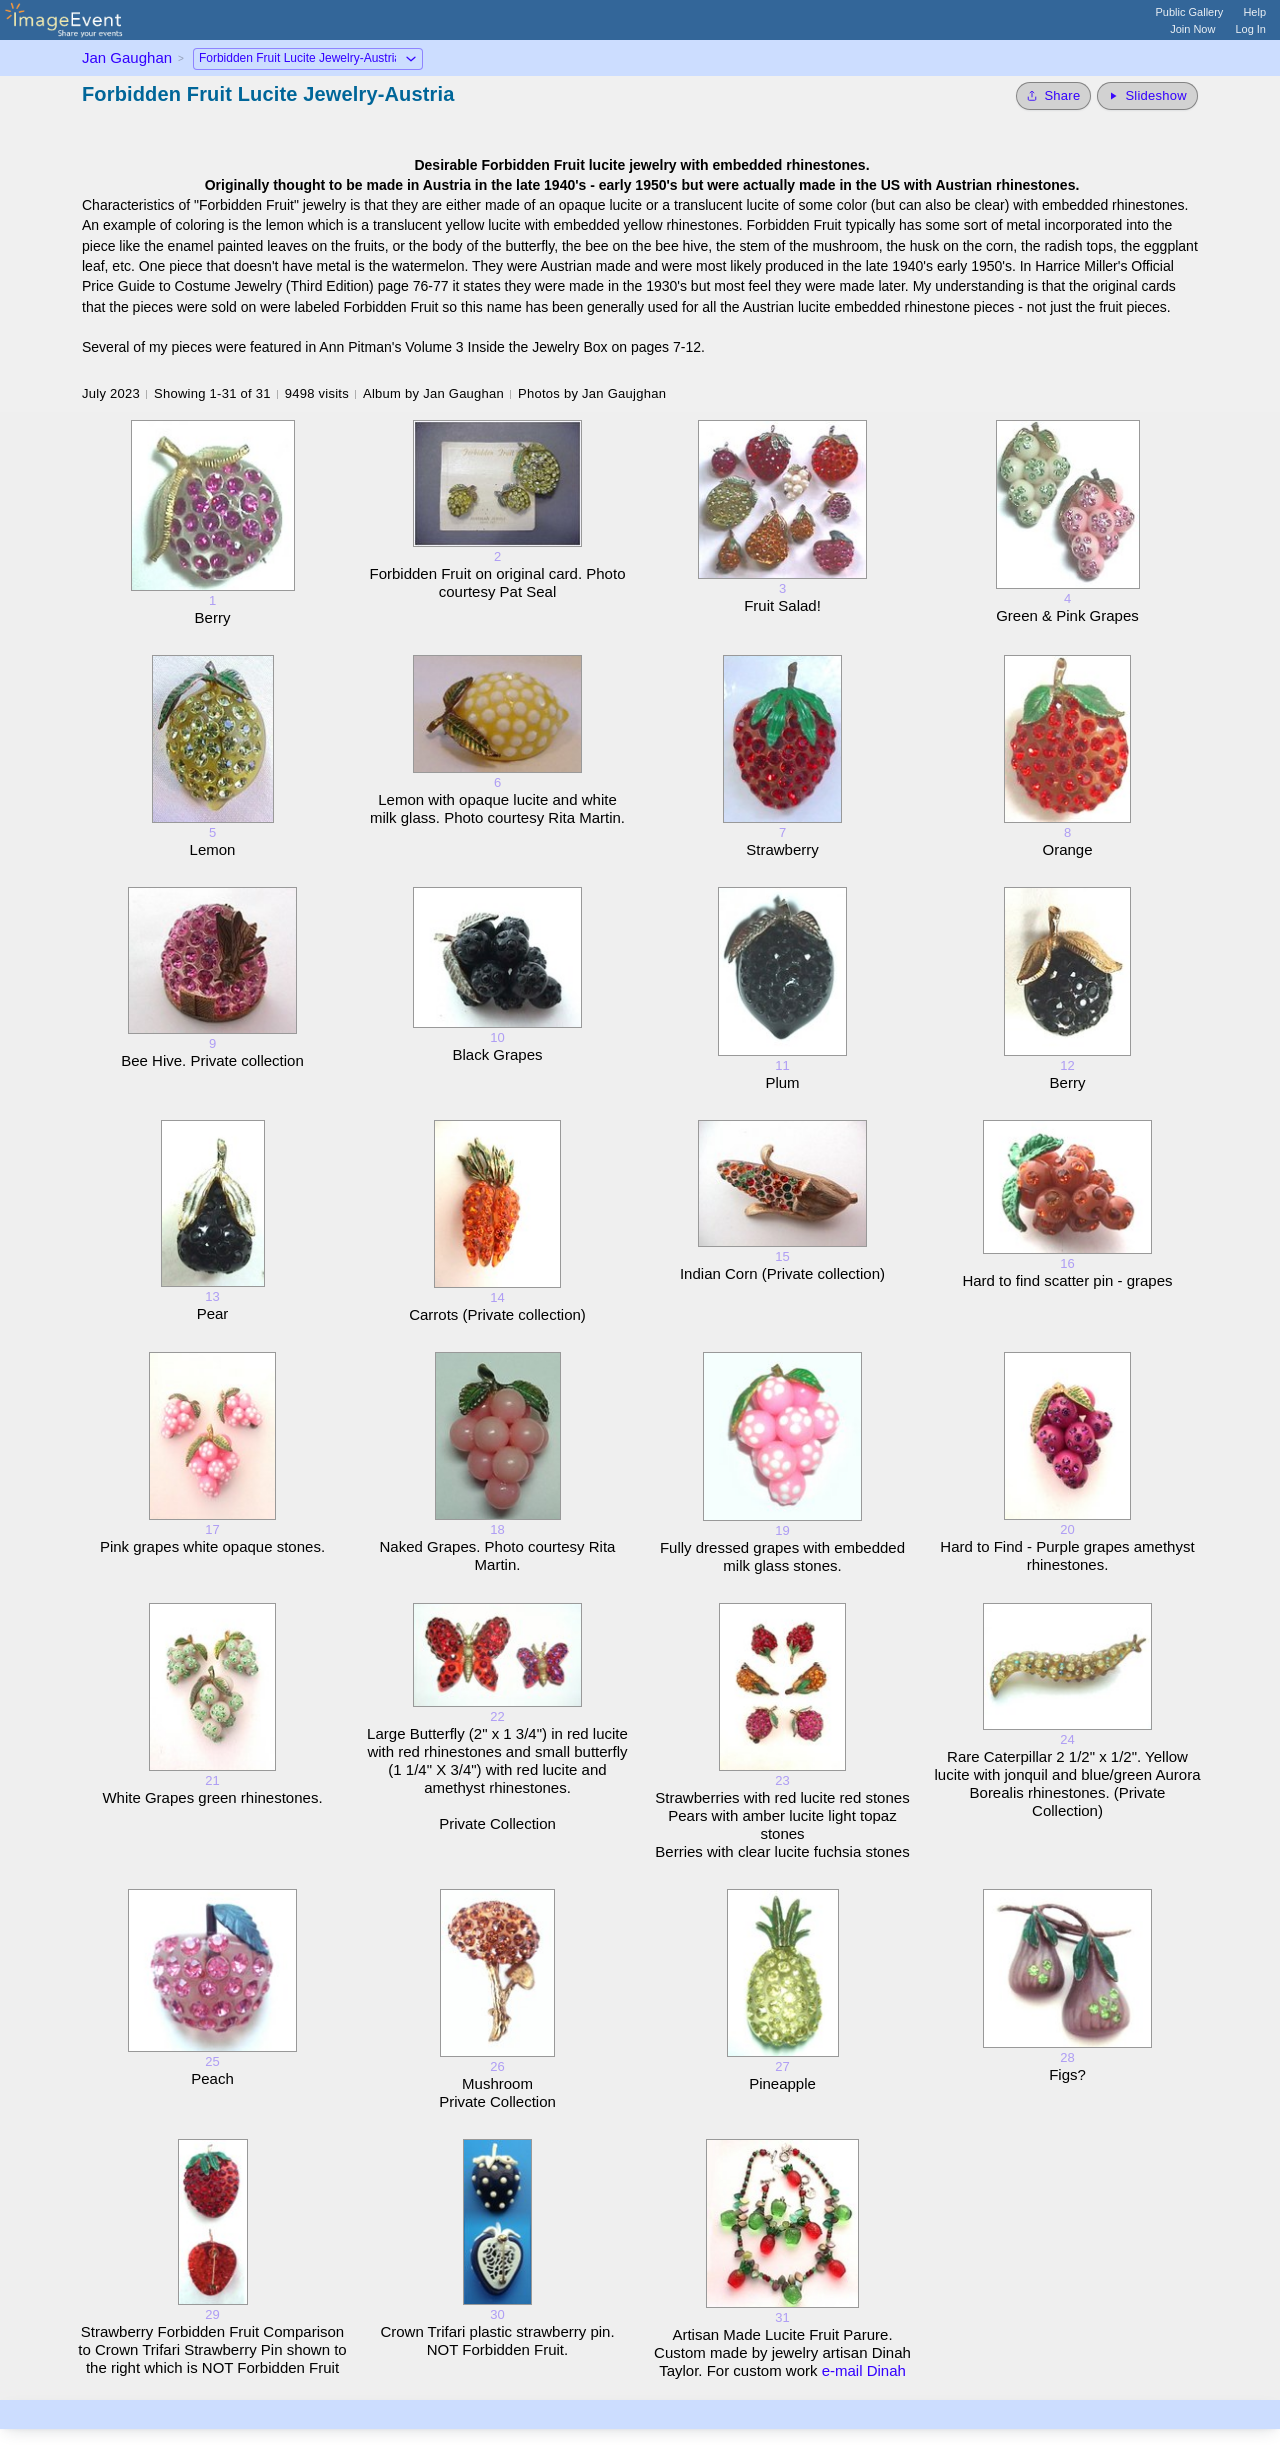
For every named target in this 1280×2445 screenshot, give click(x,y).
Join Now (1192, 29)
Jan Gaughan (127, 57)
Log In (1250, 29)
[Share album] (1053, 96)
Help (1254, 12)
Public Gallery (1190, 12)
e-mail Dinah (864, 2370)
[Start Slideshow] (1147, 96)
